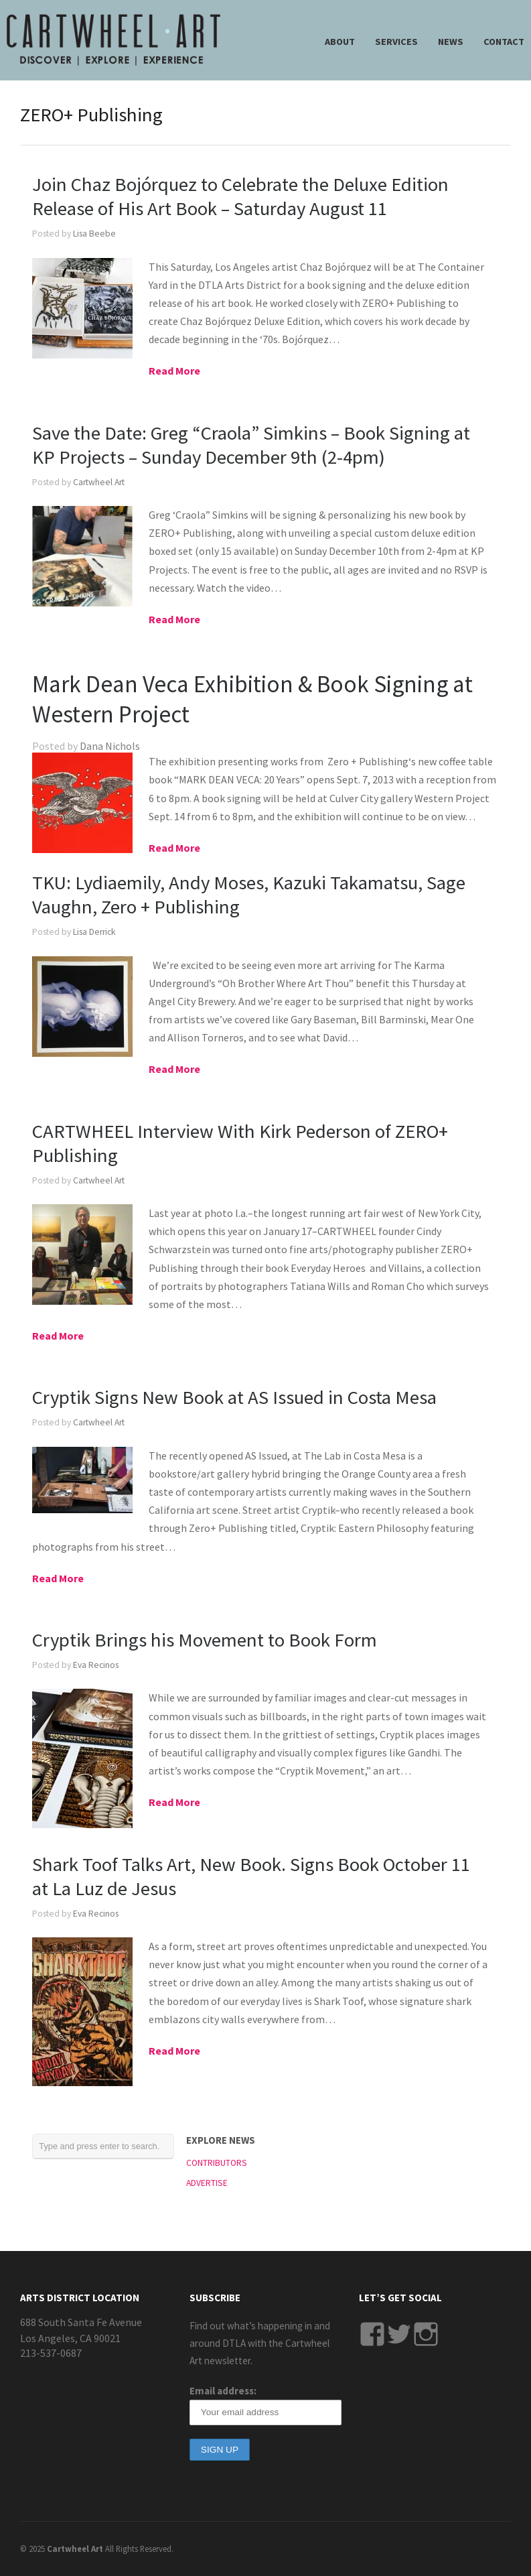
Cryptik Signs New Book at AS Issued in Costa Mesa (234, 1397)
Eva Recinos (96, 1665)
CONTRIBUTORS (216, 2163)
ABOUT (340, 42)
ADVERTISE (207, 2183)
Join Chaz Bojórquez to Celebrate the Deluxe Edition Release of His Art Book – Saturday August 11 (240, 196)
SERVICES (396, 42)
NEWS (450, 42)
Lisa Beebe (94, 233)
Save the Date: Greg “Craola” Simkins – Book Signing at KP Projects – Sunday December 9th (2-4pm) (251, 445)
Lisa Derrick (94, 932)
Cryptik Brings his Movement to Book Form (204, 1640)
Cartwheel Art (99, 482)
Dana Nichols (110, 746)
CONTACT (503, 42)
